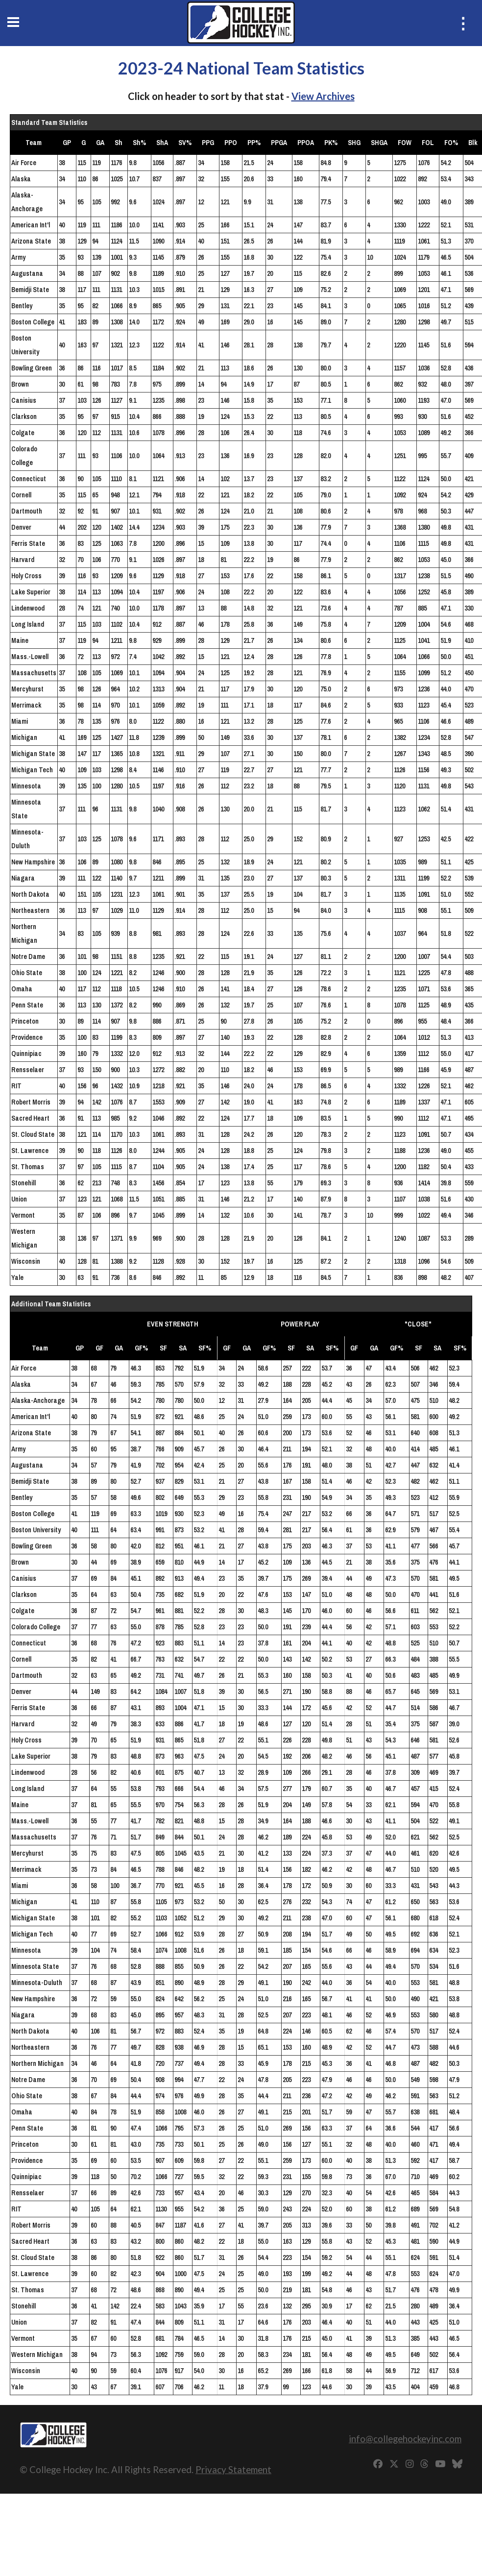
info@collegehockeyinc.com (405, 2438)
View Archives (323, 96)
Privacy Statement (233, 2469)
